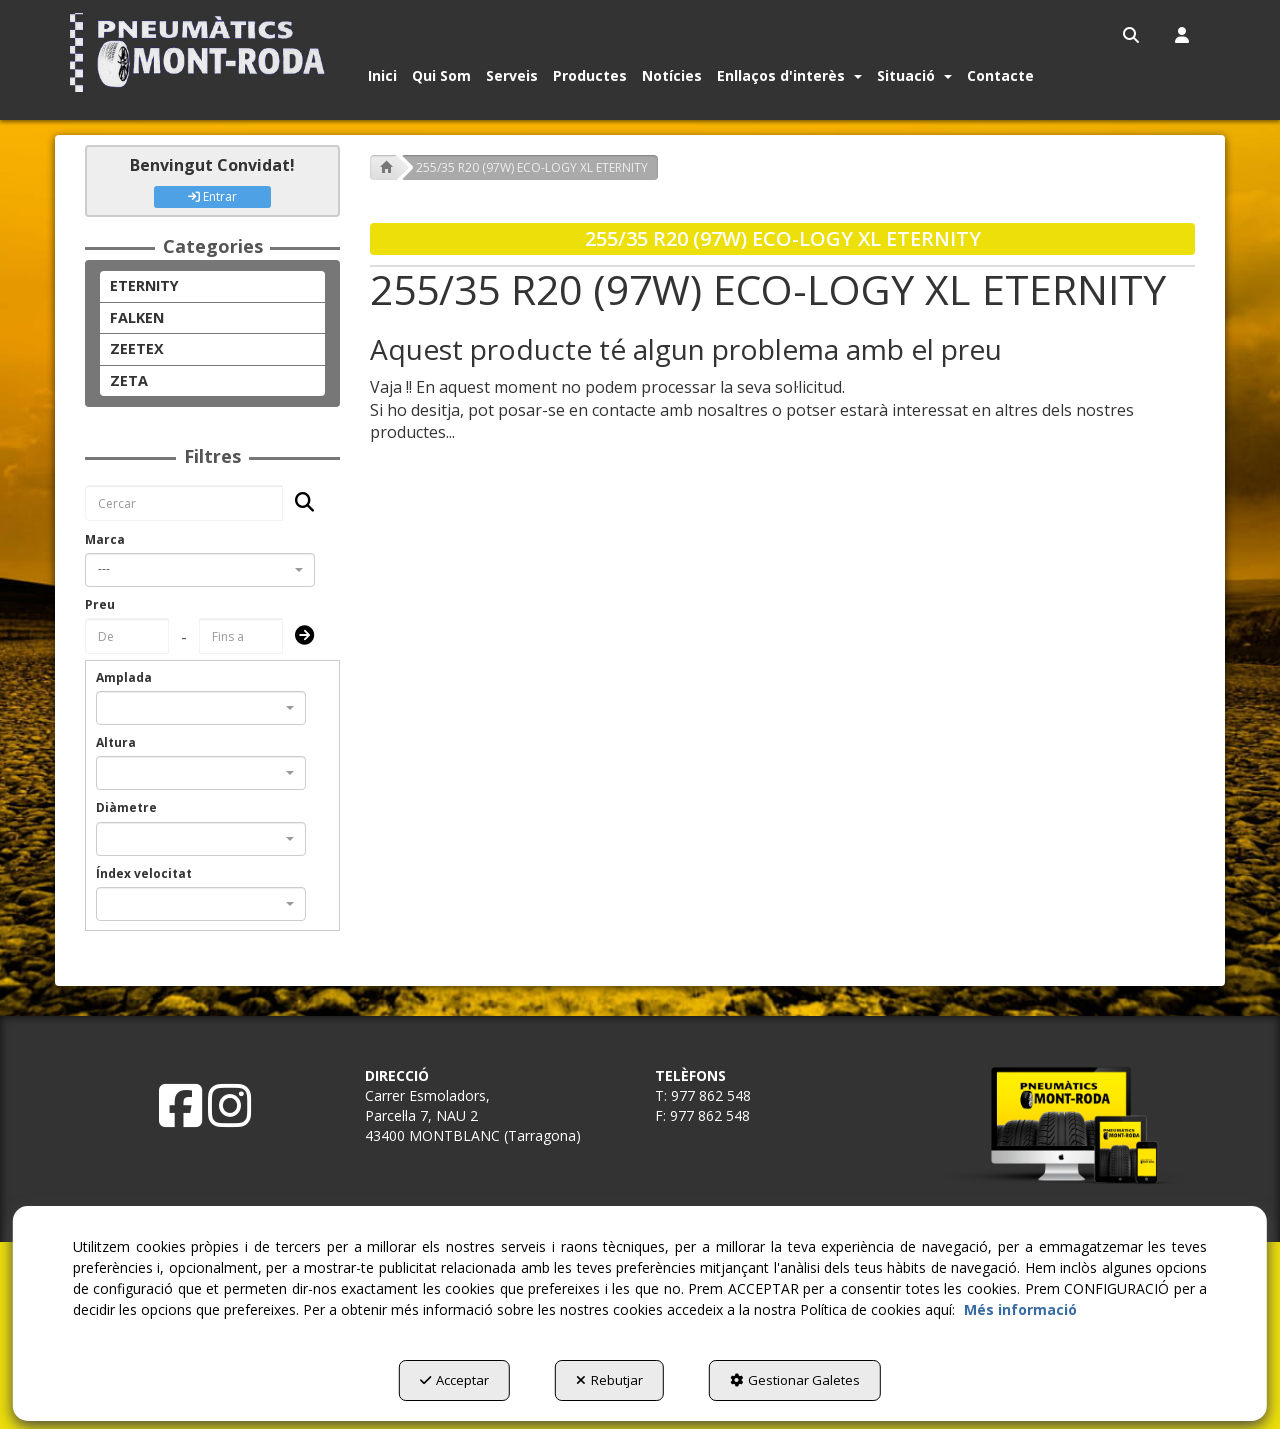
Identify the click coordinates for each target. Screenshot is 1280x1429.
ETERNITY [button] (144, 285)
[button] (201, 52)
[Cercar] (298, 503)
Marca (105, 539)
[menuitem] (1132, 35)
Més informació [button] (1020, 1309)
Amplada (124, 677)
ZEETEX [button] (137, 348)
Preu (100, 604)
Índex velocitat (144, 873)
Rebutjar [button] (609, 1380)
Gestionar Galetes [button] (795, 1380)
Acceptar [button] (454, 1380)
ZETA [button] (129, 380)
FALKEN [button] (137, 317)
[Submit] (298, 636)
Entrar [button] (212, 196)
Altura (116, 742)
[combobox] (200, 570)
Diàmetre (126, 807)
